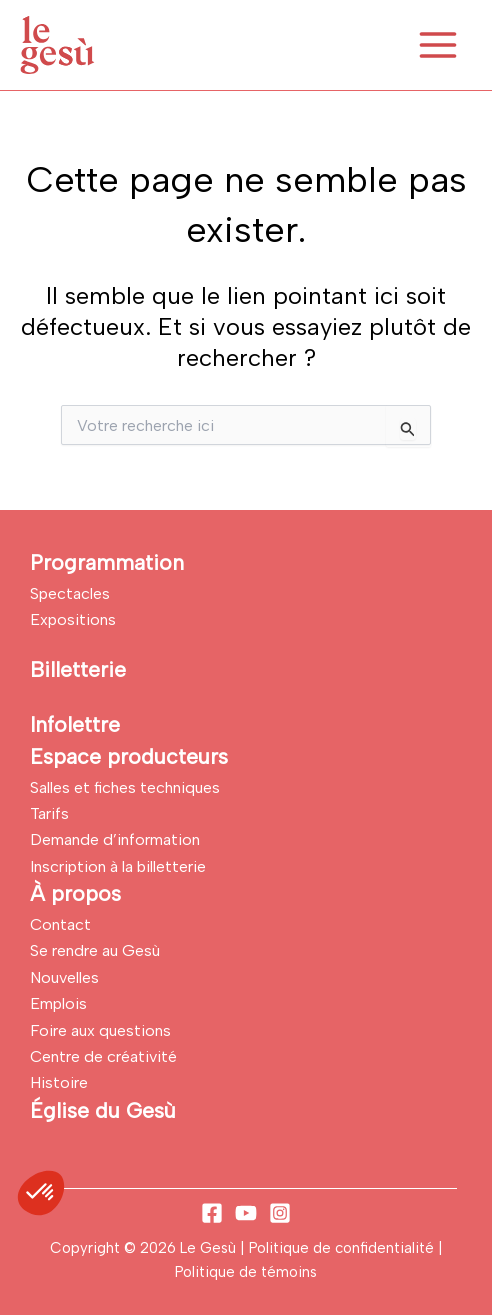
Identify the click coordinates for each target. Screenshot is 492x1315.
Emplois (58, 1003)
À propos (75, 893)
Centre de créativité (103, 1056)
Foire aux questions (100, 1030)
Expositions (73, 619)
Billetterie (78, 669)
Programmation (107, 562)
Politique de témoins (246, 1272)
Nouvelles (64, 977)
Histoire (59, 1082)
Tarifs (49, 813)
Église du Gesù (103, 1110)
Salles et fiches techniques (125, 787)
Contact (60, 924)
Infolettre (75, 724)
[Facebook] (212, 1213)
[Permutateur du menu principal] (438, 45)
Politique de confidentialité (343, 1248)
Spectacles (70, 593)
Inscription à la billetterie (118, 866)
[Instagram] (280, 1213)
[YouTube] (246, 1213)
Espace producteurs (129, 756)
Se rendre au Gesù (95, 950)
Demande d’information (115, 839)
